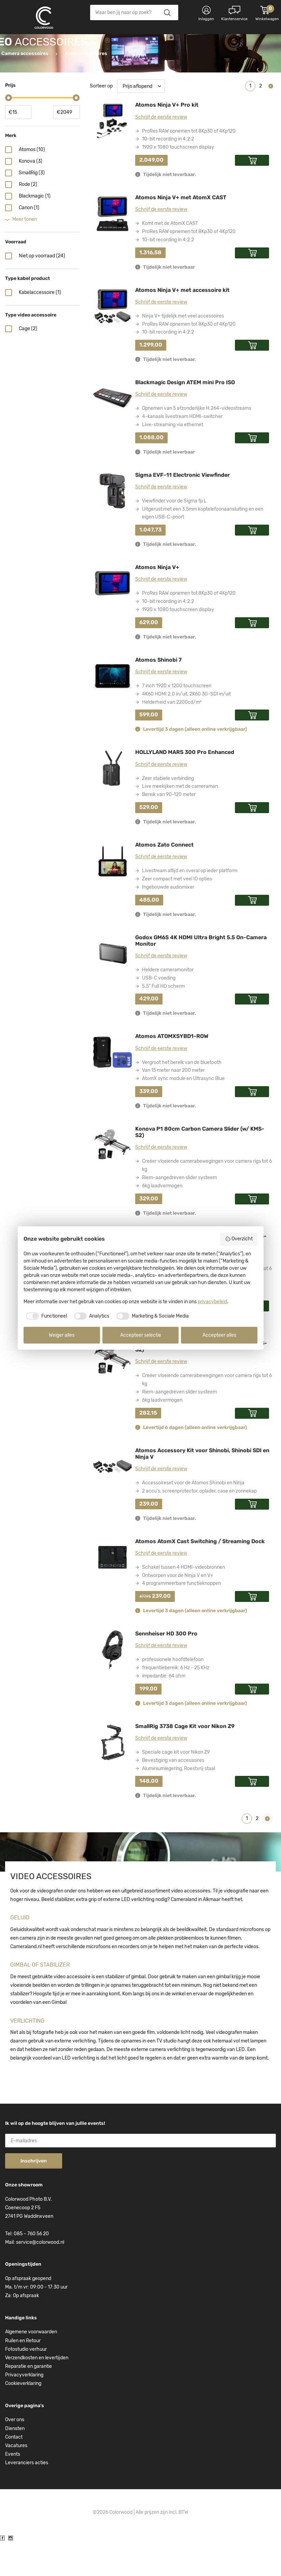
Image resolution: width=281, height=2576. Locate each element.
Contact (14, 2471)
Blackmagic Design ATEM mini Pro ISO (185, 416)
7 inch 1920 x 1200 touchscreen (176, 720)
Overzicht (239, 1239)
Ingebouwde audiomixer (168, 921)
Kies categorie (32, 44)
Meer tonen (24, 253)
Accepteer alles (219, 1335)
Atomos (32, 184)
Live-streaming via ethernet (172, 459)
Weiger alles (61, 1335)
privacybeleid (212, 1302)
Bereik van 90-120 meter (169, 829)
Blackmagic (35, 230)
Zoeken (167, 12)
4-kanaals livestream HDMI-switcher (182, 451)
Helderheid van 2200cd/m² (171, 736)
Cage (28, 363)
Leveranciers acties (26, 2497)
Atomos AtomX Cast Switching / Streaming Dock (200, 1575)
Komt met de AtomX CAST (170, 257)
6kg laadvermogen (162, 1220)
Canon (29, 242)
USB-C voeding (158, 1012)
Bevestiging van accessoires (173, 1794)
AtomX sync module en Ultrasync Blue (183, 1113)
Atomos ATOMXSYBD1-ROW (171, 1070)
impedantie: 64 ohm (163, 1710)
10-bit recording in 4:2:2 (168, 173)
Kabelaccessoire (40, 326)
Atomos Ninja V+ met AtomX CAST (180, 231)
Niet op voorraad (42, 290)
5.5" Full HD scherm (163, 1020)
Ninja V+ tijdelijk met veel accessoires (183, 350)
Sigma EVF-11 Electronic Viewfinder (182, 509)
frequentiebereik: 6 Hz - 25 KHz (175, 1702)
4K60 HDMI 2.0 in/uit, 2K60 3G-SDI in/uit (186, 728)
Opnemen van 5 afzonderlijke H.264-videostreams (196, 442)
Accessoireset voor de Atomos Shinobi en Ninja (193, 1517)
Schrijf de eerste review (161, 151)
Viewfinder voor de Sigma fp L (174, 535)
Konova (30, 195)
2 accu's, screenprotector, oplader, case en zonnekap (199, 1525)
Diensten (15, 2463)
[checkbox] (45, 1316)
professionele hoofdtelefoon (172, 1694)
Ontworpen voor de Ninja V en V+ (177, 1610)
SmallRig (32, 207)
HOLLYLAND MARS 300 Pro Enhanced (184, 786)
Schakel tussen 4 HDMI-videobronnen (183, 1601)
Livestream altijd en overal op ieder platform (189, 905)
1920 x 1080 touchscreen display (178, 181)
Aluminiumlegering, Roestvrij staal (178, 1803)
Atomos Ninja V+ (157, 601)
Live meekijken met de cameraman (180, 820)
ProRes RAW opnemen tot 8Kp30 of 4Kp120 (189, 165)
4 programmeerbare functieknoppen (181, 1617)
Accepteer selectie (140, 1335)
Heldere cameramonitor (168, 1004)
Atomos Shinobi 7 (158, 694)
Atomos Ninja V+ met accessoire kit (182, 324)
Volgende (271, 120)
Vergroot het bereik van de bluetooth (182, 1097)
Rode (28, 218)
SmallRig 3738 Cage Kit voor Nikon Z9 (185, 1760)
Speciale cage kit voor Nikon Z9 (176, 1786)
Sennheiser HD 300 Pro (166, 1667)
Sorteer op (101, 120)
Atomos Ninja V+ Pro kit (166, 139)
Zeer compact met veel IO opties (177, 913)
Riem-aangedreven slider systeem (179, 1212)
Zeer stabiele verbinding (168, 812)
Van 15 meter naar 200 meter (173, 1104)
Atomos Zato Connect (164, 879)
